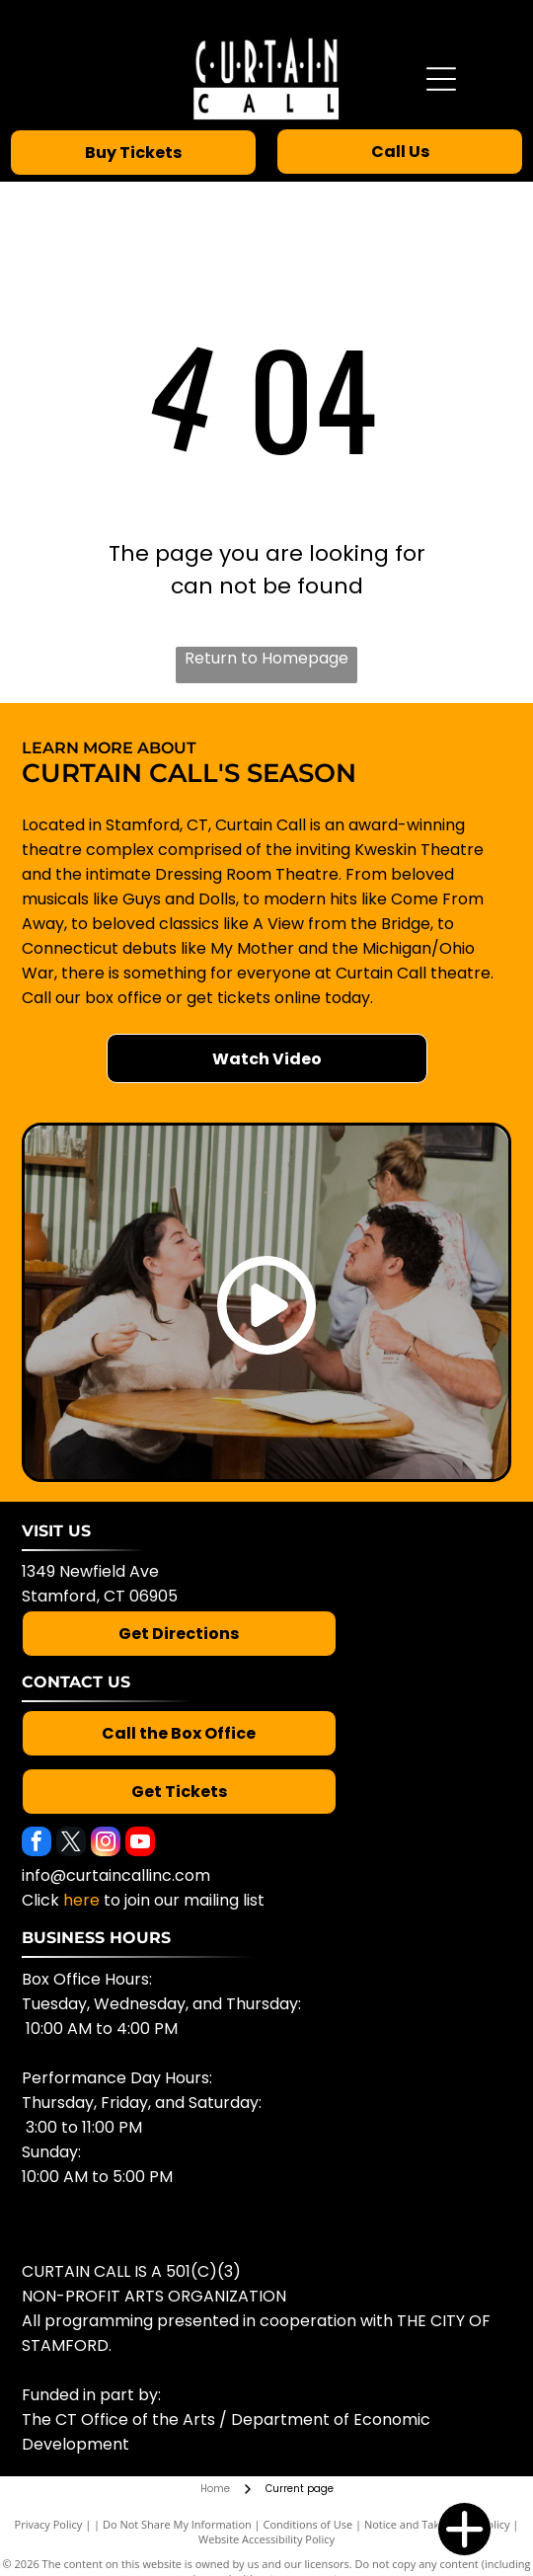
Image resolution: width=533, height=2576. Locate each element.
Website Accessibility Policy (266, 2539)
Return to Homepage (266, 658)
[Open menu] (441, 79)
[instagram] (105, 1844)
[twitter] (71, 1844)
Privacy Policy (49, 2524)
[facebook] (36, 1844)
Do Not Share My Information (177, 2524)
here (81, 1900)
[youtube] (140, 1844)
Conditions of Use (308, 2524)
